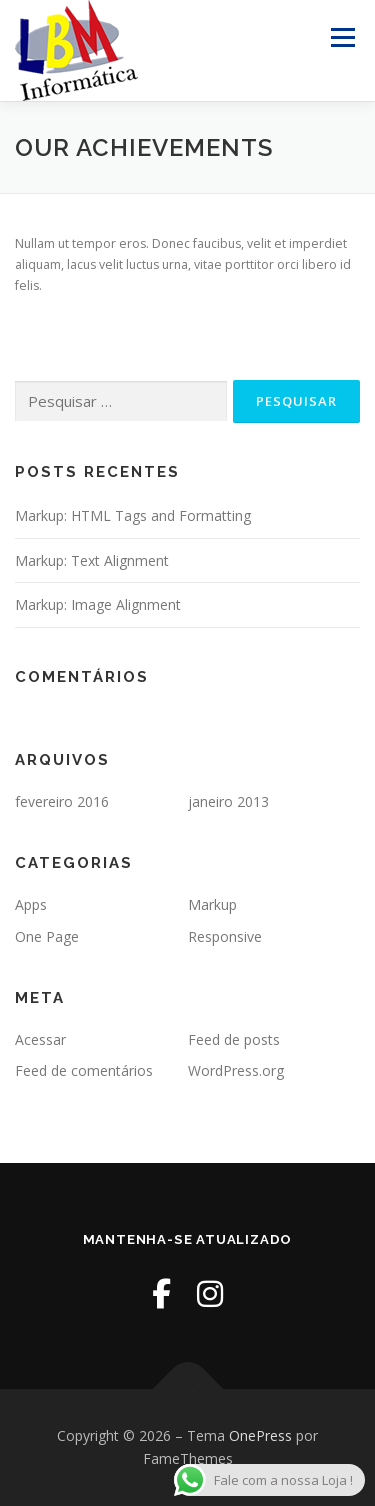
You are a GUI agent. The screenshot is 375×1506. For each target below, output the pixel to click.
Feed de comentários (84, 1070)
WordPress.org (236, 1070)
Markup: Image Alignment (98, 604)
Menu (341, 37)
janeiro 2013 (228, 801)
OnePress (260, 1435)
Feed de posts (234, 1039)
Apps (31, 904)
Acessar (40, 1039)
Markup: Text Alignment (92, 560)
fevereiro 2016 (62, 801)
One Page (47, 936)
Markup (212, 904)
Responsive (225, 936)
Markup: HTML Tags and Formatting (133, 515)
